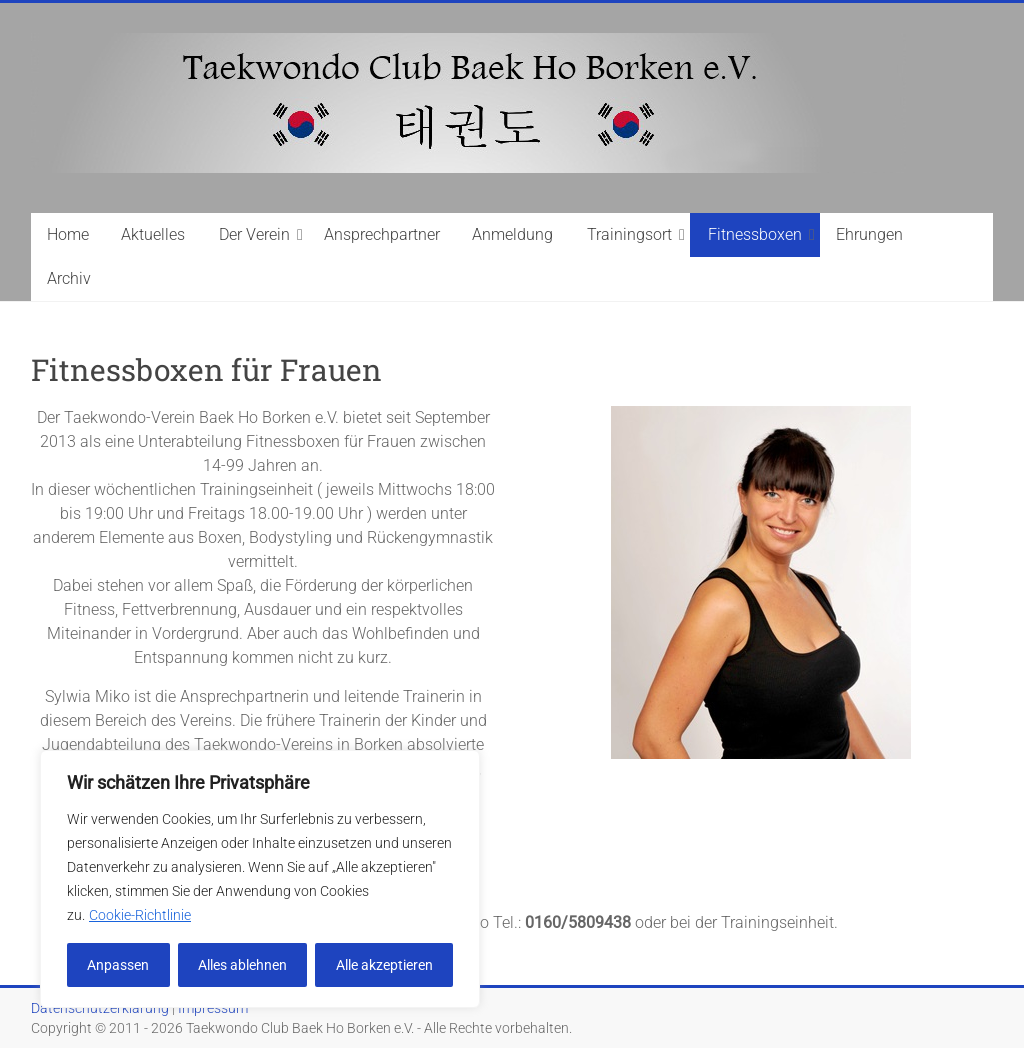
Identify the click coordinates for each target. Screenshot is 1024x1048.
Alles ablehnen (242, 965)
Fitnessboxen (755, 234)
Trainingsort (629, 234)
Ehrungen (869, 234)
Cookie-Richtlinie (140, 915)
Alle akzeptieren (384, 965)
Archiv (69, 278)
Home (68, 234)
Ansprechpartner (382, 234)
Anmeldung (512, 234)
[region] (260, 879)
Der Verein (254, 234)
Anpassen (118, 965)
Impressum (213, 1008)
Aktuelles (153, 234)
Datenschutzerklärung (100, 1008)
